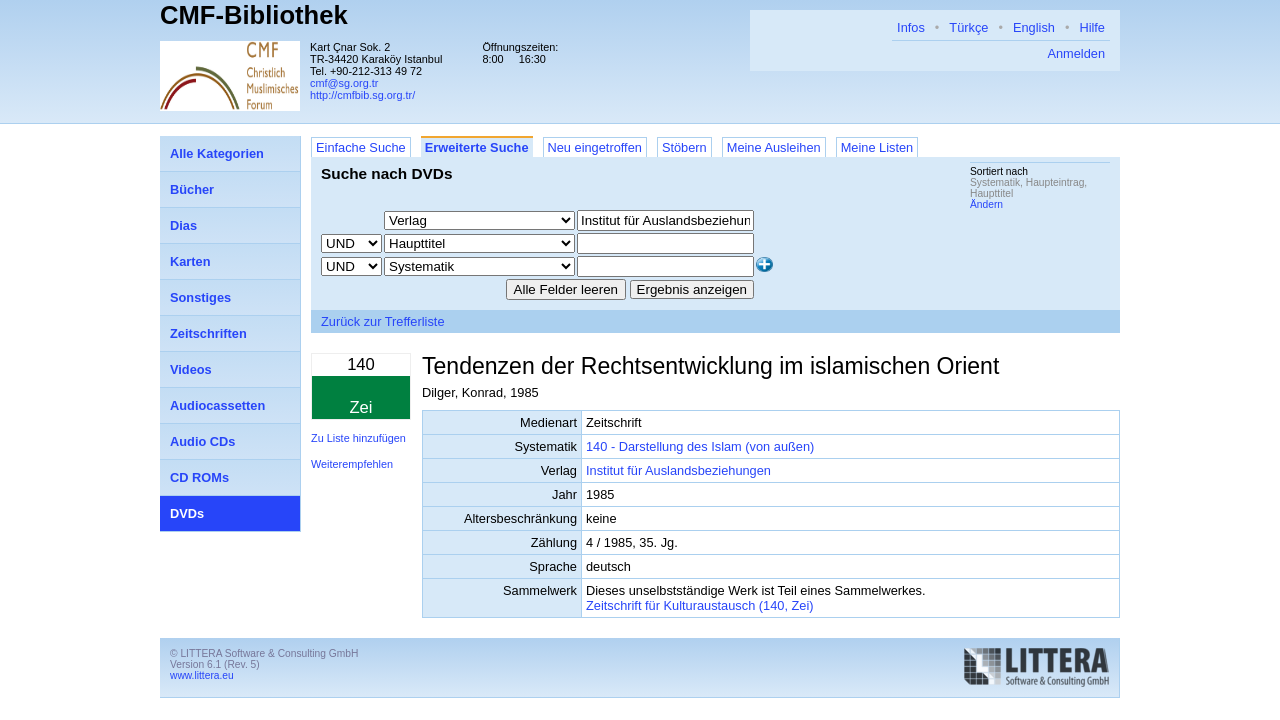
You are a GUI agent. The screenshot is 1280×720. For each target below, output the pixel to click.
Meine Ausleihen (774, 147)
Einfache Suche (361, 147)
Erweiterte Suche (477, 147)
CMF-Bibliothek (254, 15)
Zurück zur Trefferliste (383, 321)
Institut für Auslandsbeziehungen (678, 470)
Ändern (986, 204)
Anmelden (1076, 53)
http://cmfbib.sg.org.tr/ (362, 95)
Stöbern (684, 147)
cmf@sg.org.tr (344, 83)
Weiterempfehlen (352, 464)
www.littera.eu (202, 675)
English (1034, 27)
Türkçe (968, 27)
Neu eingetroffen (595, 147)
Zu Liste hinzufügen (358, 438)
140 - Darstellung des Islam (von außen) (700, 446)
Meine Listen (877, 147)
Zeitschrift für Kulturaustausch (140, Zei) (700, 605)
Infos (911, 27)
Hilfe (1092, 27)
